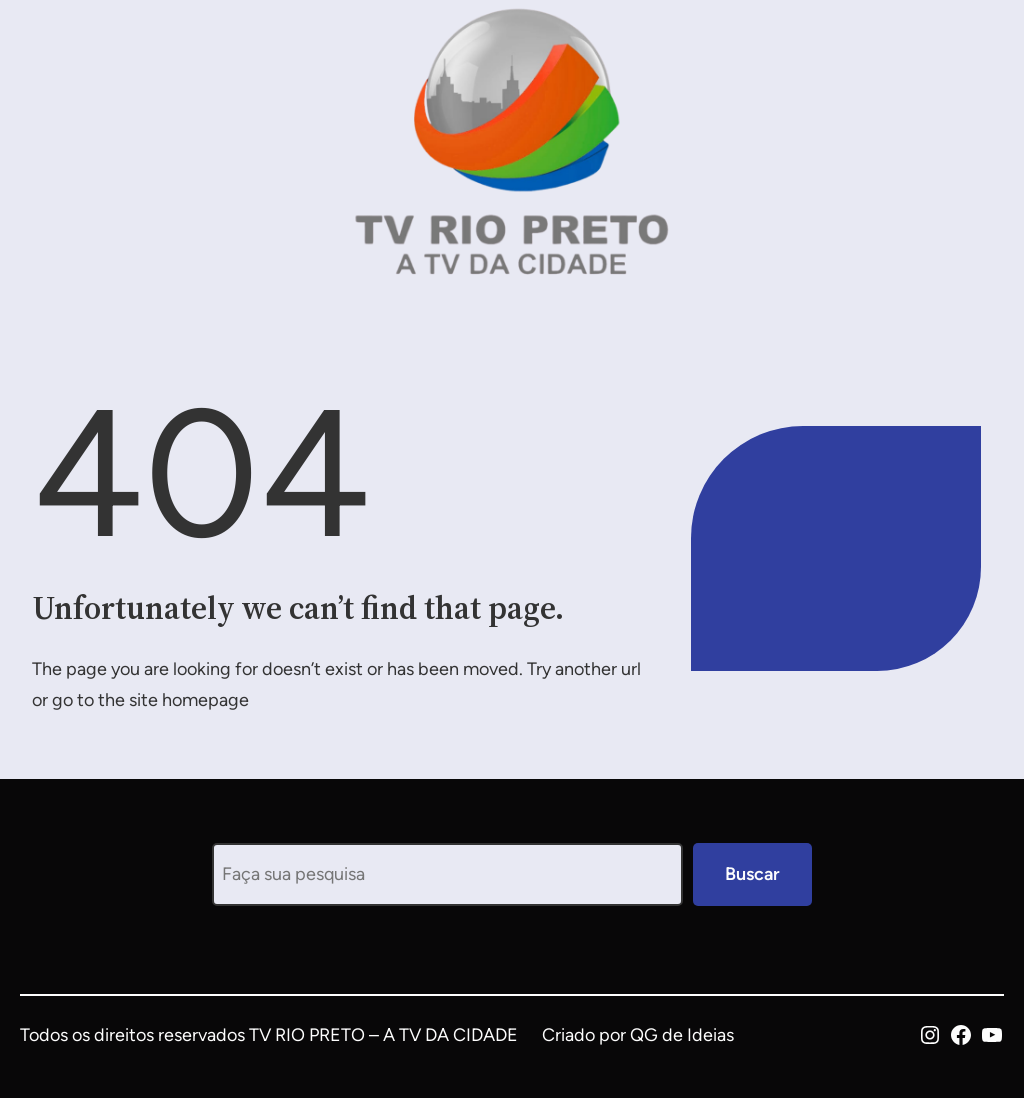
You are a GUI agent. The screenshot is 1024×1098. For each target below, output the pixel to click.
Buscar (752, 874)
